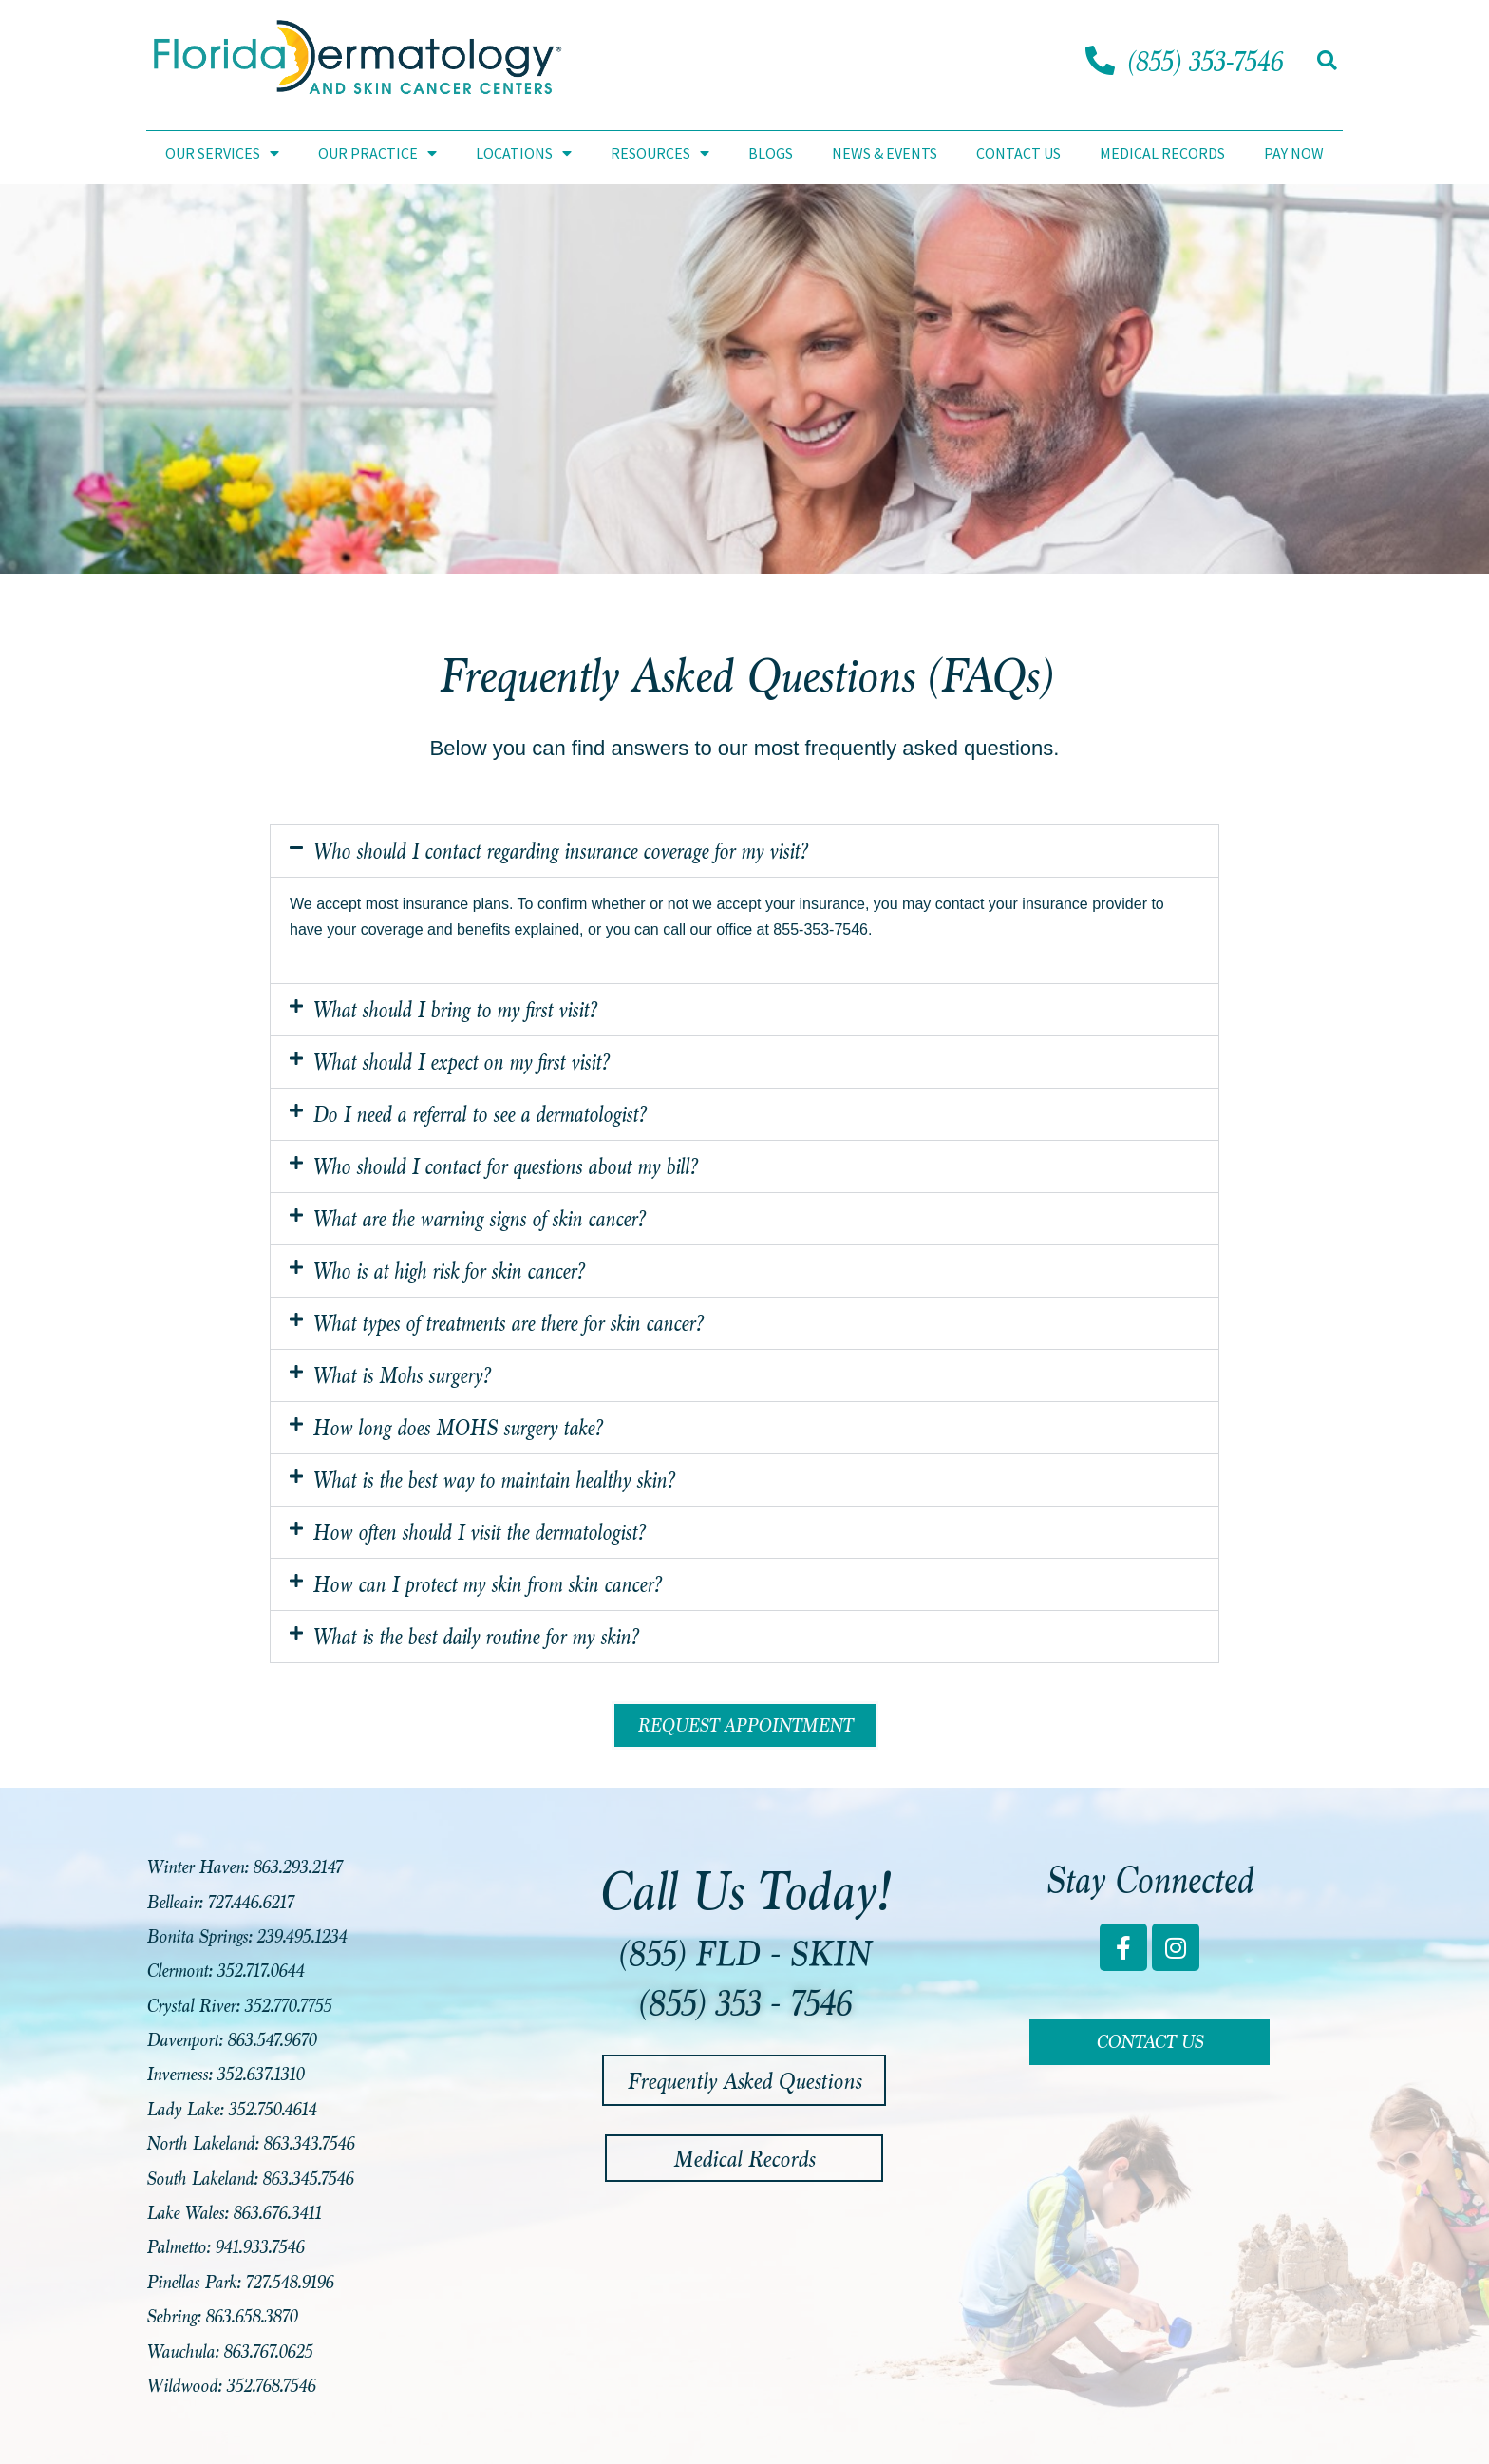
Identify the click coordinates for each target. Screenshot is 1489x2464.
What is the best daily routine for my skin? (475, 1636)
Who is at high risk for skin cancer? (448, 1271)
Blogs (770, 152)
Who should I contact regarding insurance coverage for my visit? (559, 851)
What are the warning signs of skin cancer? (478, 1218)
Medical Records (1162, 152)
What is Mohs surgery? (401, 1375)
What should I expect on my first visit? (460, 1062)
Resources (660, 153)
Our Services (222, 153)
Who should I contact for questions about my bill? (504, 1166)
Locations (524, 153)
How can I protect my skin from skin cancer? (486, 1584)
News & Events (884, 152)
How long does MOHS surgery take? (457, 1427)
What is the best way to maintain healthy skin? (493, 1480)
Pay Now (1294, 152)
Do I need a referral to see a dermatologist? (479, 1114)
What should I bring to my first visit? (454, 1009)
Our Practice (377, 153)
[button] (1327, 60)
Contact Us (1018, 152)
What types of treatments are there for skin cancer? (507, 1323)
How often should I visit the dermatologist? (478, 1532)
